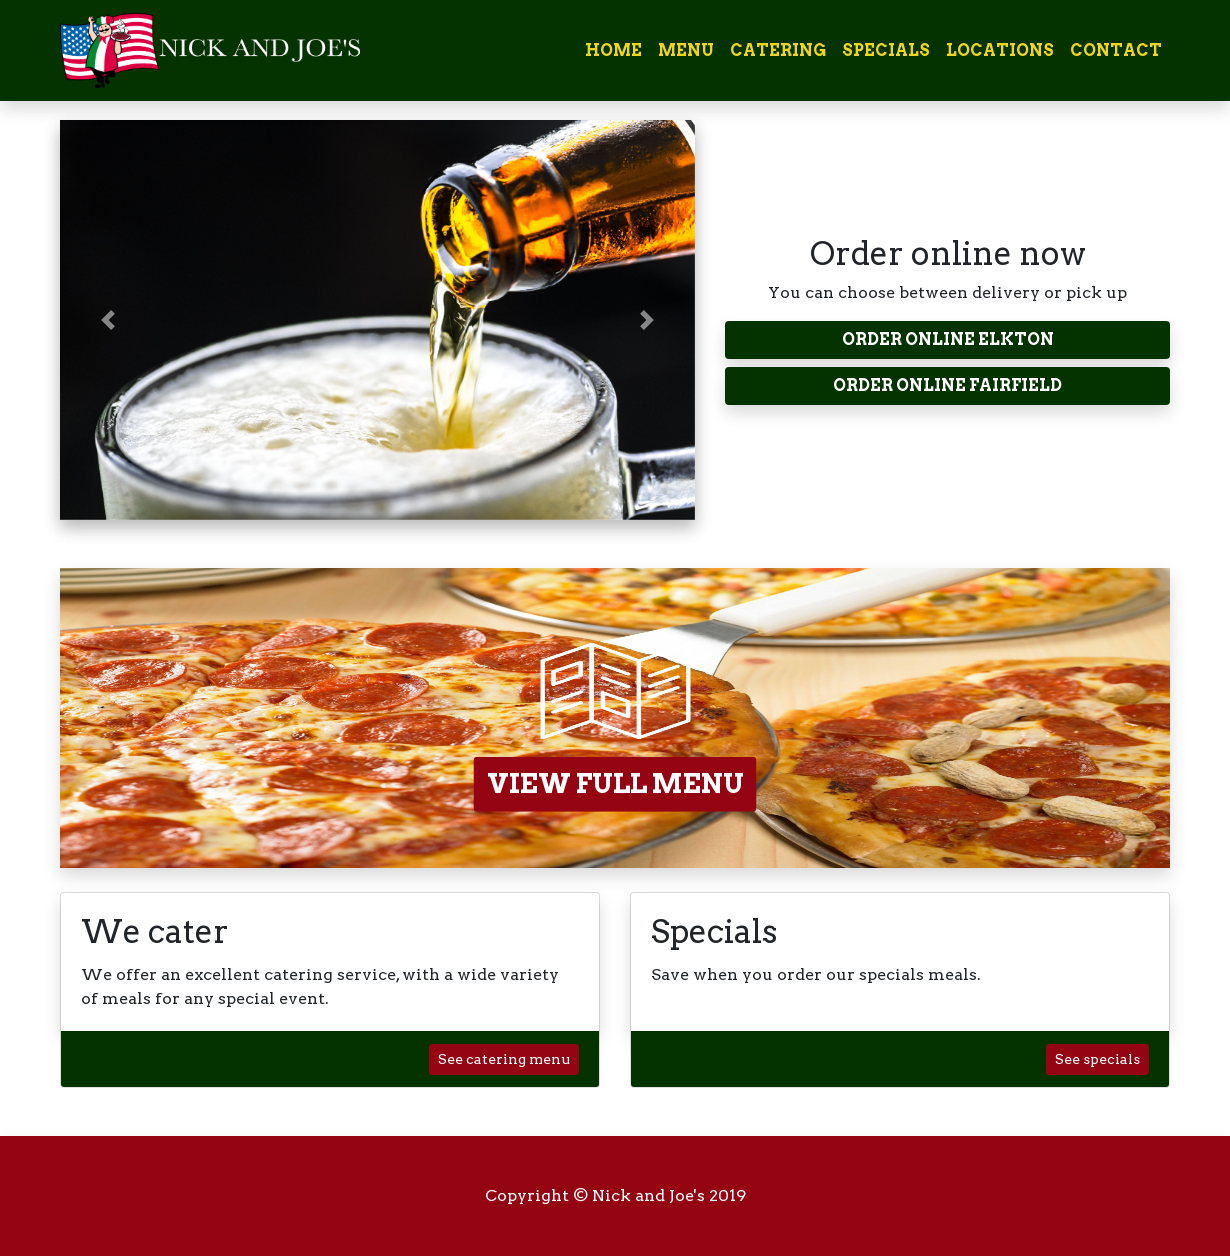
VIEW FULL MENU (615, 783)
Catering (778, 50)
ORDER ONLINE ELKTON (948, 339)
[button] (107, 320)
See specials (1097, 1059)
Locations (1000, 50)
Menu (686, 50)
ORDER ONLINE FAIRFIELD (947, 385)
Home (613, 50)
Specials (886, 50)
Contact (1116, 50)
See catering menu (504, 1059)
